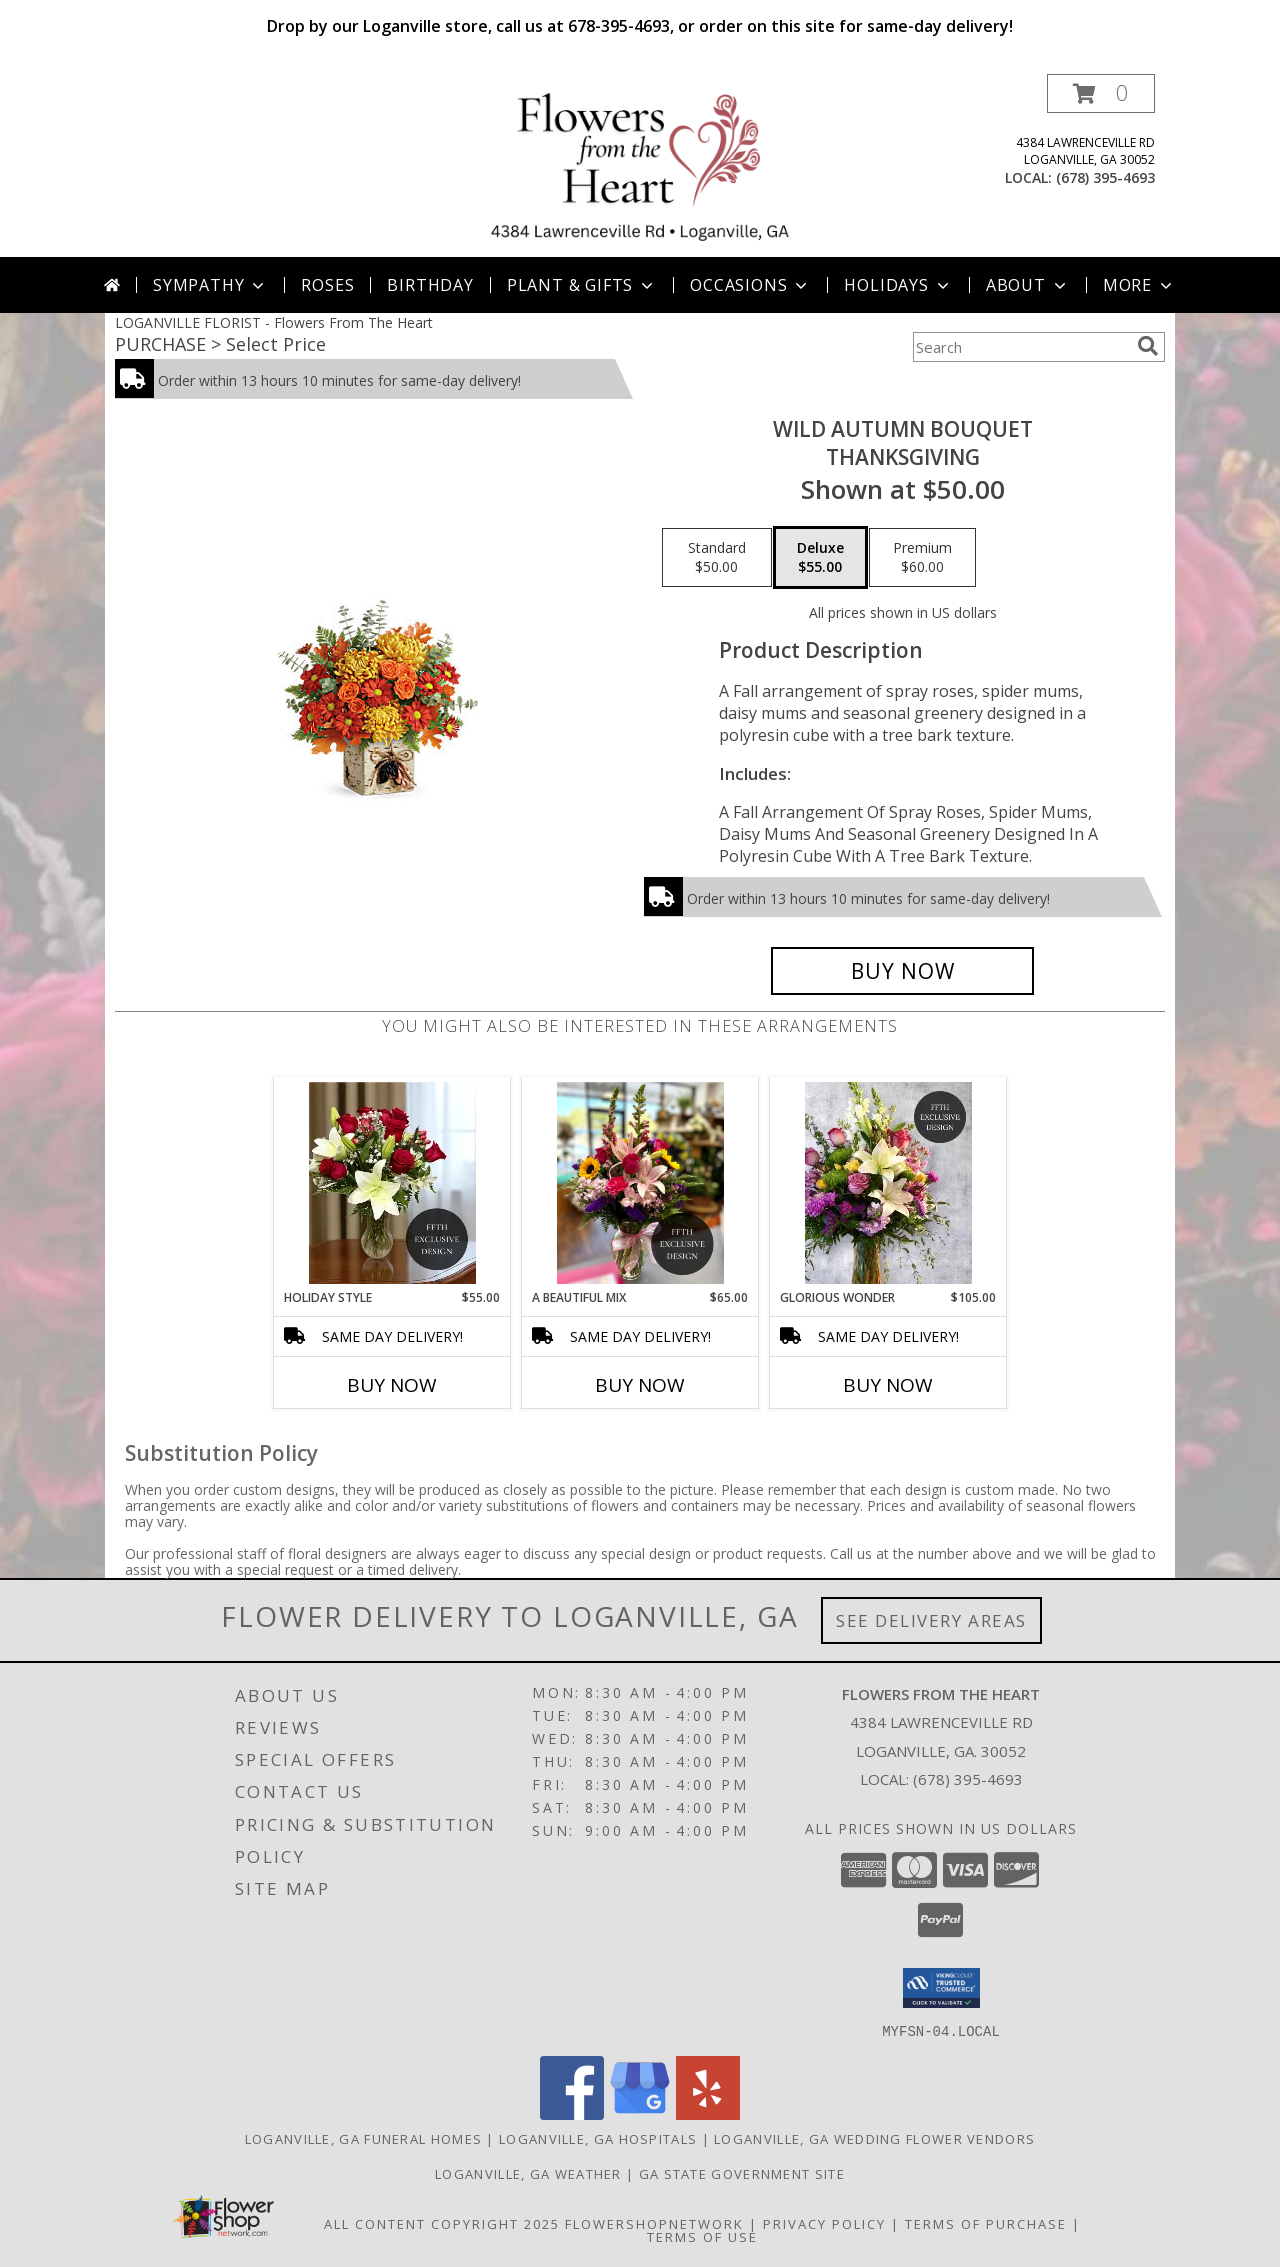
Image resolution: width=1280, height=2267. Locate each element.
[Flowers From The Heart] (640, 165)
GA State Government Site (742, 2173)
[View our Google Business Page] (640, 2113)
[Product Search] (1021, 347)
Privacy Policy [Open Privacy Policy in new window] (824, 2223)
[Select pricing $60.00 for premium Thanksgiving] (922, 558)
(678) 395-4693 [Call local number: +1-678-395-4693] (1105, 177)
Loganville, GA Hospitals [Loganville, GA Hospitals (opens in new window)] (598, 2138)
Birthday (430, 285)
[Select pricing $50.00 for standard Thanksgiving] (717, 558)
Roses (327, 285)
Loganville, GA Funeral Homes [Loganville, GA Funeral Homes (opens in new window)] (363, 2138)
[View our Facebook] (572, 2113)
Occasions (750, 285)
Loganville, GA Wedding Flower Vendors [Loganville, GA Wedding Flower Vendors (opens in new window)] (874, 2138)
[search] (1148, 346)
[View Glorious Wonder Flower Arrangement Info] (888, 1183)
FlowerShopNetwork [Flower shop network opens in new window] (654, 2223)
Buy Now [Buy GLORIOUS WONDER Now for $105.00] (888, 1385)
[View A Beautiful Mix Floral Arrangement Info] (640, 1183)
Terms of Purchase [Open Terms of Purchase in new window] (986, 2223)
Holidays (898, 285)
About (1028, 285)
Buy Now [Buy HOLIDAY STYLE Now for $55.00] (392, 1385)
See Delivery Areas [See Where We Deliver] (931, 1620)
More (1139, 285)
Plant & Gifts (582, 285)
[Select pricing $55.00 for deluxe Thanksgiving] (820, 558)
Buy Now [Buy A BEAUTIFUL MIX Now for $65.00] (640, 1385)
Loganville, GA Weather (528, 2173)
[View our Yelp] (708, 2113)
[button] (1101, 93)
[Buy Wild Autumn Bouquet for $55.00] (902, 971)
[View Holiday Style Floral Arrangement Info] (392, 1183)
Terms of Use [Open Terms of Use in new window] (702, 2236)
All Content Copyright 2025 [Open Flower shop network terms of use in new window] (442, 2223)
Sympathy (210, 285)
